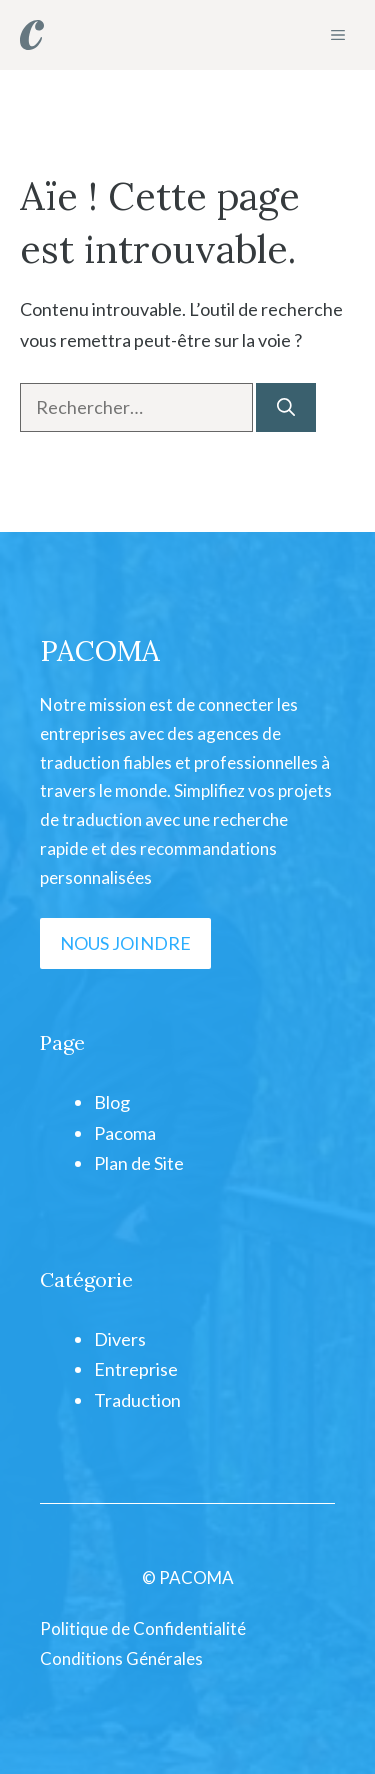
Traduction (137, 1400)
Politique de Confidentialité (143, 1628)
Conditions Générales (121, 1658)
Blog (112, 1102)
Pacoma (125, 1133)
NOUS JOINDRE (125, 943)
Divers (120, 1339)
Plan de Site (139, 1163)
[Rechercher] (286, 407)
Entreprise (136, 1369)
